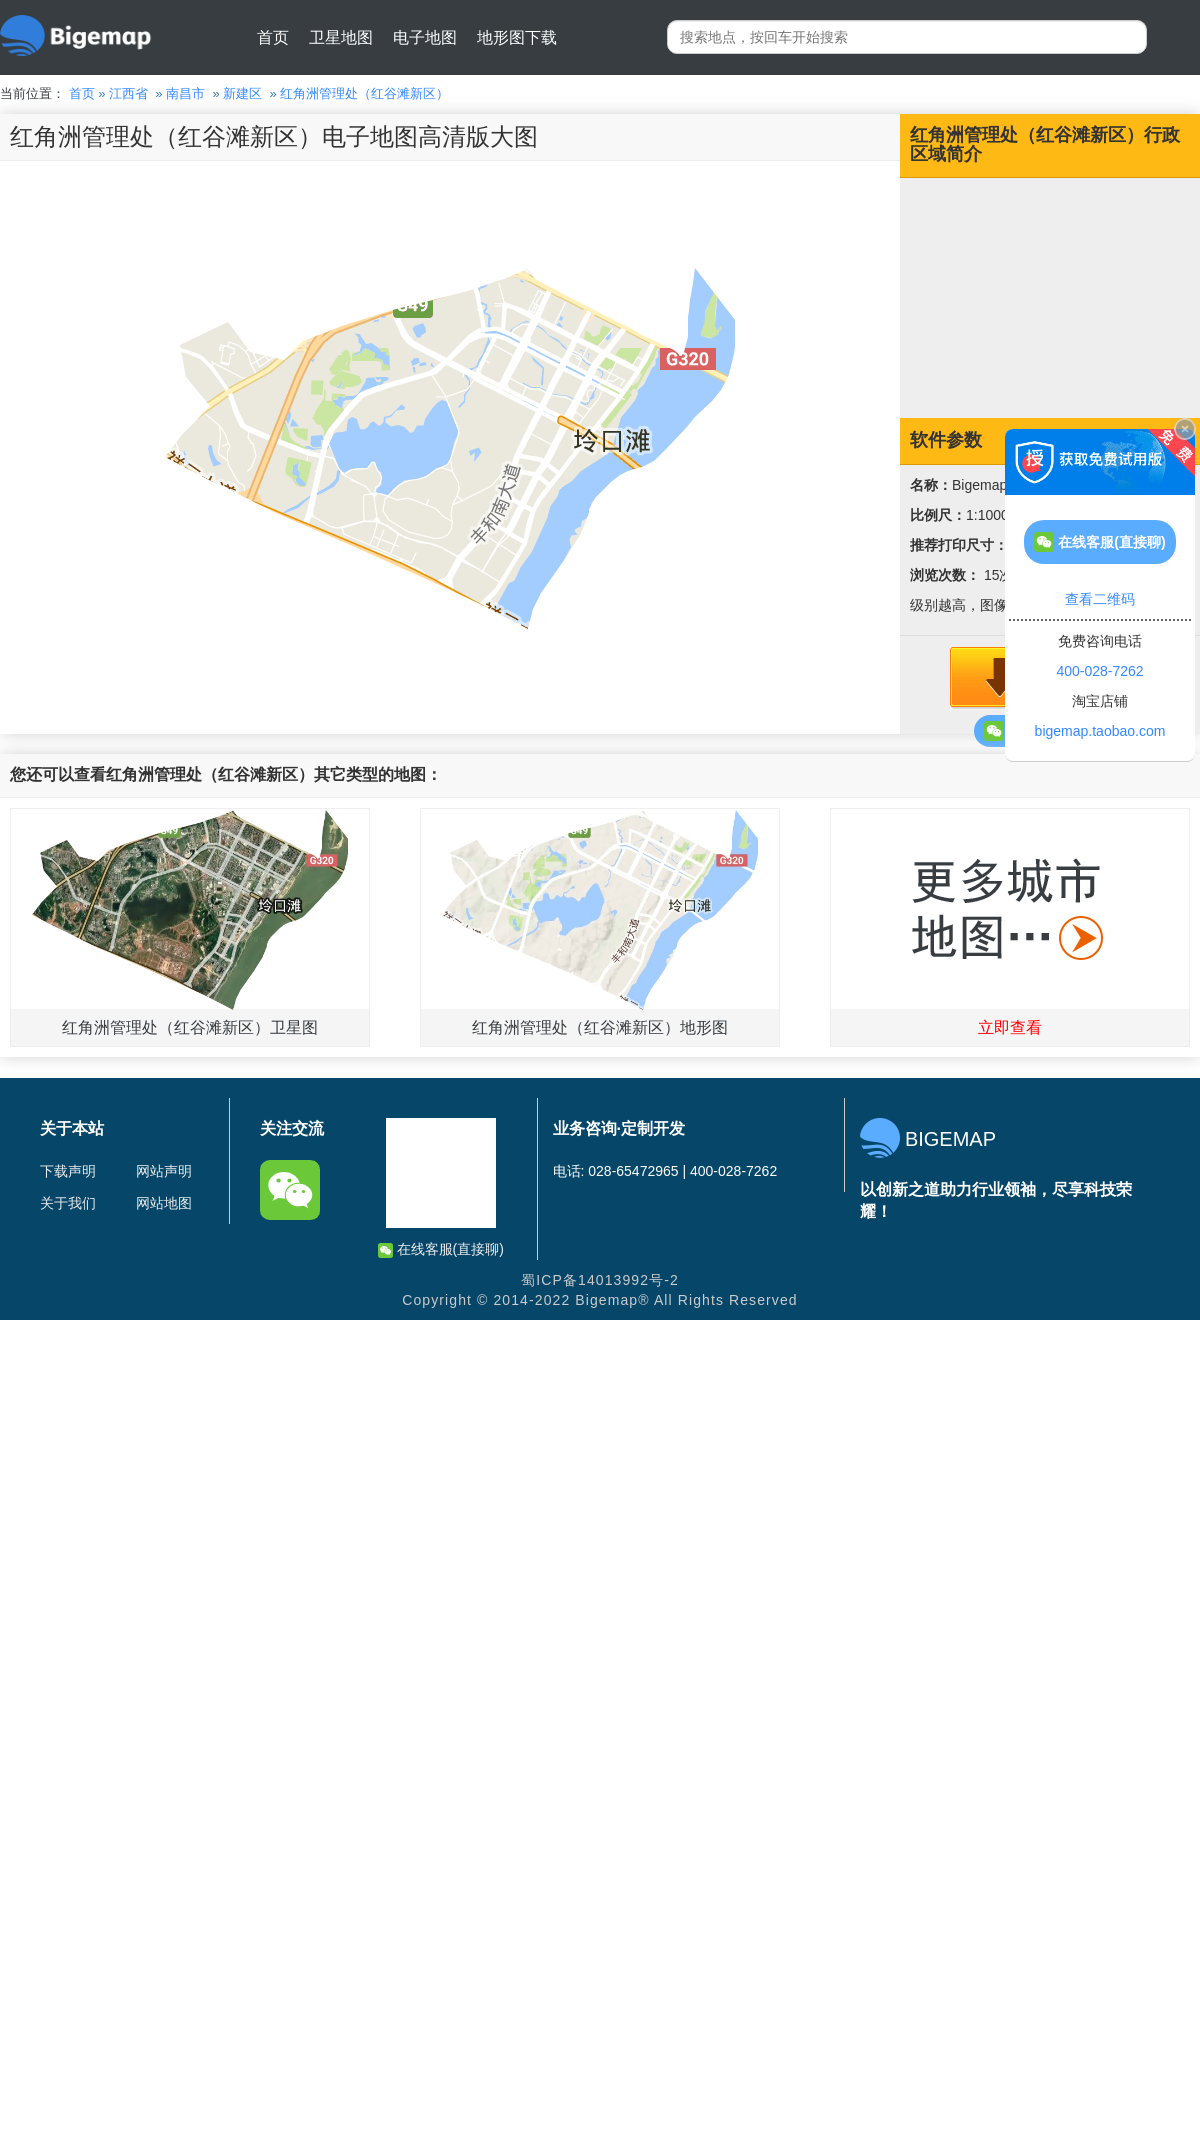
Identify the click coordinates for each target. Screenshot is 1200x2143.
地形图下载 (517, 37)
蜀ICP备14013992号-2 (600, 1280)
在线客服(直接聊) (441, 1249)
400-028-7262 (1099, 671)
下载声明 (68, 1171)
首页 (273, 37)
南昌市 (185, 93)
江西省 (128, 93)
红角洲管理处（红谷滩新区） (364, 93)
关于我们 (68, 1203)
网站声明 (164, 1171)
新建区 (242, 93)
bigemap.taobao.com (1100, 731)
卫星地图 (341, 37)
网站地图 (164, 1203)
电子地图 (425, 37)
